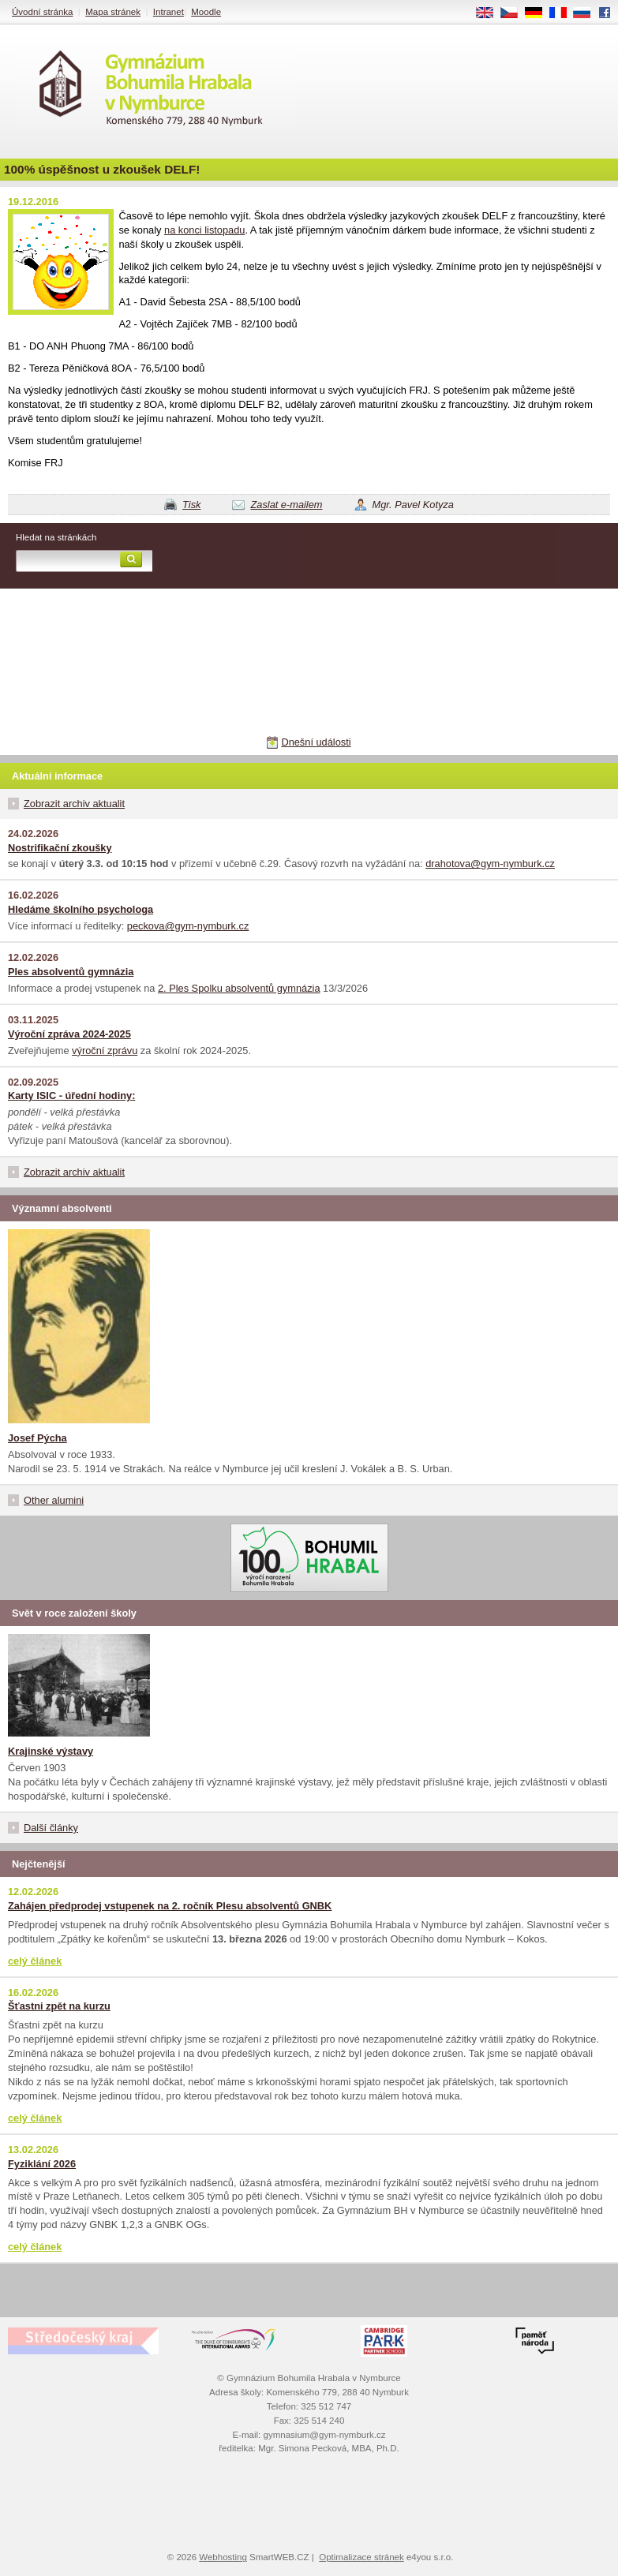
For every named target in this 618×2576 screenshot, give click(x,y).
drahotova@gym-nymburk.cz (490, 863)
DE (539, 13)
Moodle (206, 12)
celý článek (35, 1961)
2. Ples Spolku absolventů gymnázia (239, 988)
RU (587, 13)
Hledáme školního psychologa (80, 909)
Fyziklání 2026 (42, 2164)
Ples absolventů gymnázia (70, 972)
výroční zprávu (104, 1050)
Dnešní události (315, 742)
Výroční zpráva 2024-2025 (69, 1034)
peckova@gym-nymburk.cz (188, 926)
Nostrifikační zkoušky (60, 848)
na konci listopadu (204, 230)
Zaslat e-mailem (286, 504)
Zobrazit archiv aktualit (74, 803)
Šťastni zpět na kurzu (59, 2006)
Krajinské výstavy (50, 1751)
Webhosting (223, 2557)
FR (563, 13)
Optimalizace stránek (361, 2557)
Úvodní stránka (42, 12)
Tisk (191, 504)
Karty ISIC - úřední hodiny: (71, 1095)
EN (490, 13)
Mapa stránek (112, 12)
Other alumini (54, 1500)
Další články (51, 1828)
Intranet (168, 12)
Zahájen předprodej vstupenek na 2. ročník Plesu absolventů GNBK (169, 1906)
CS (514, 13)
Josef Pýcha (37, 1438)
